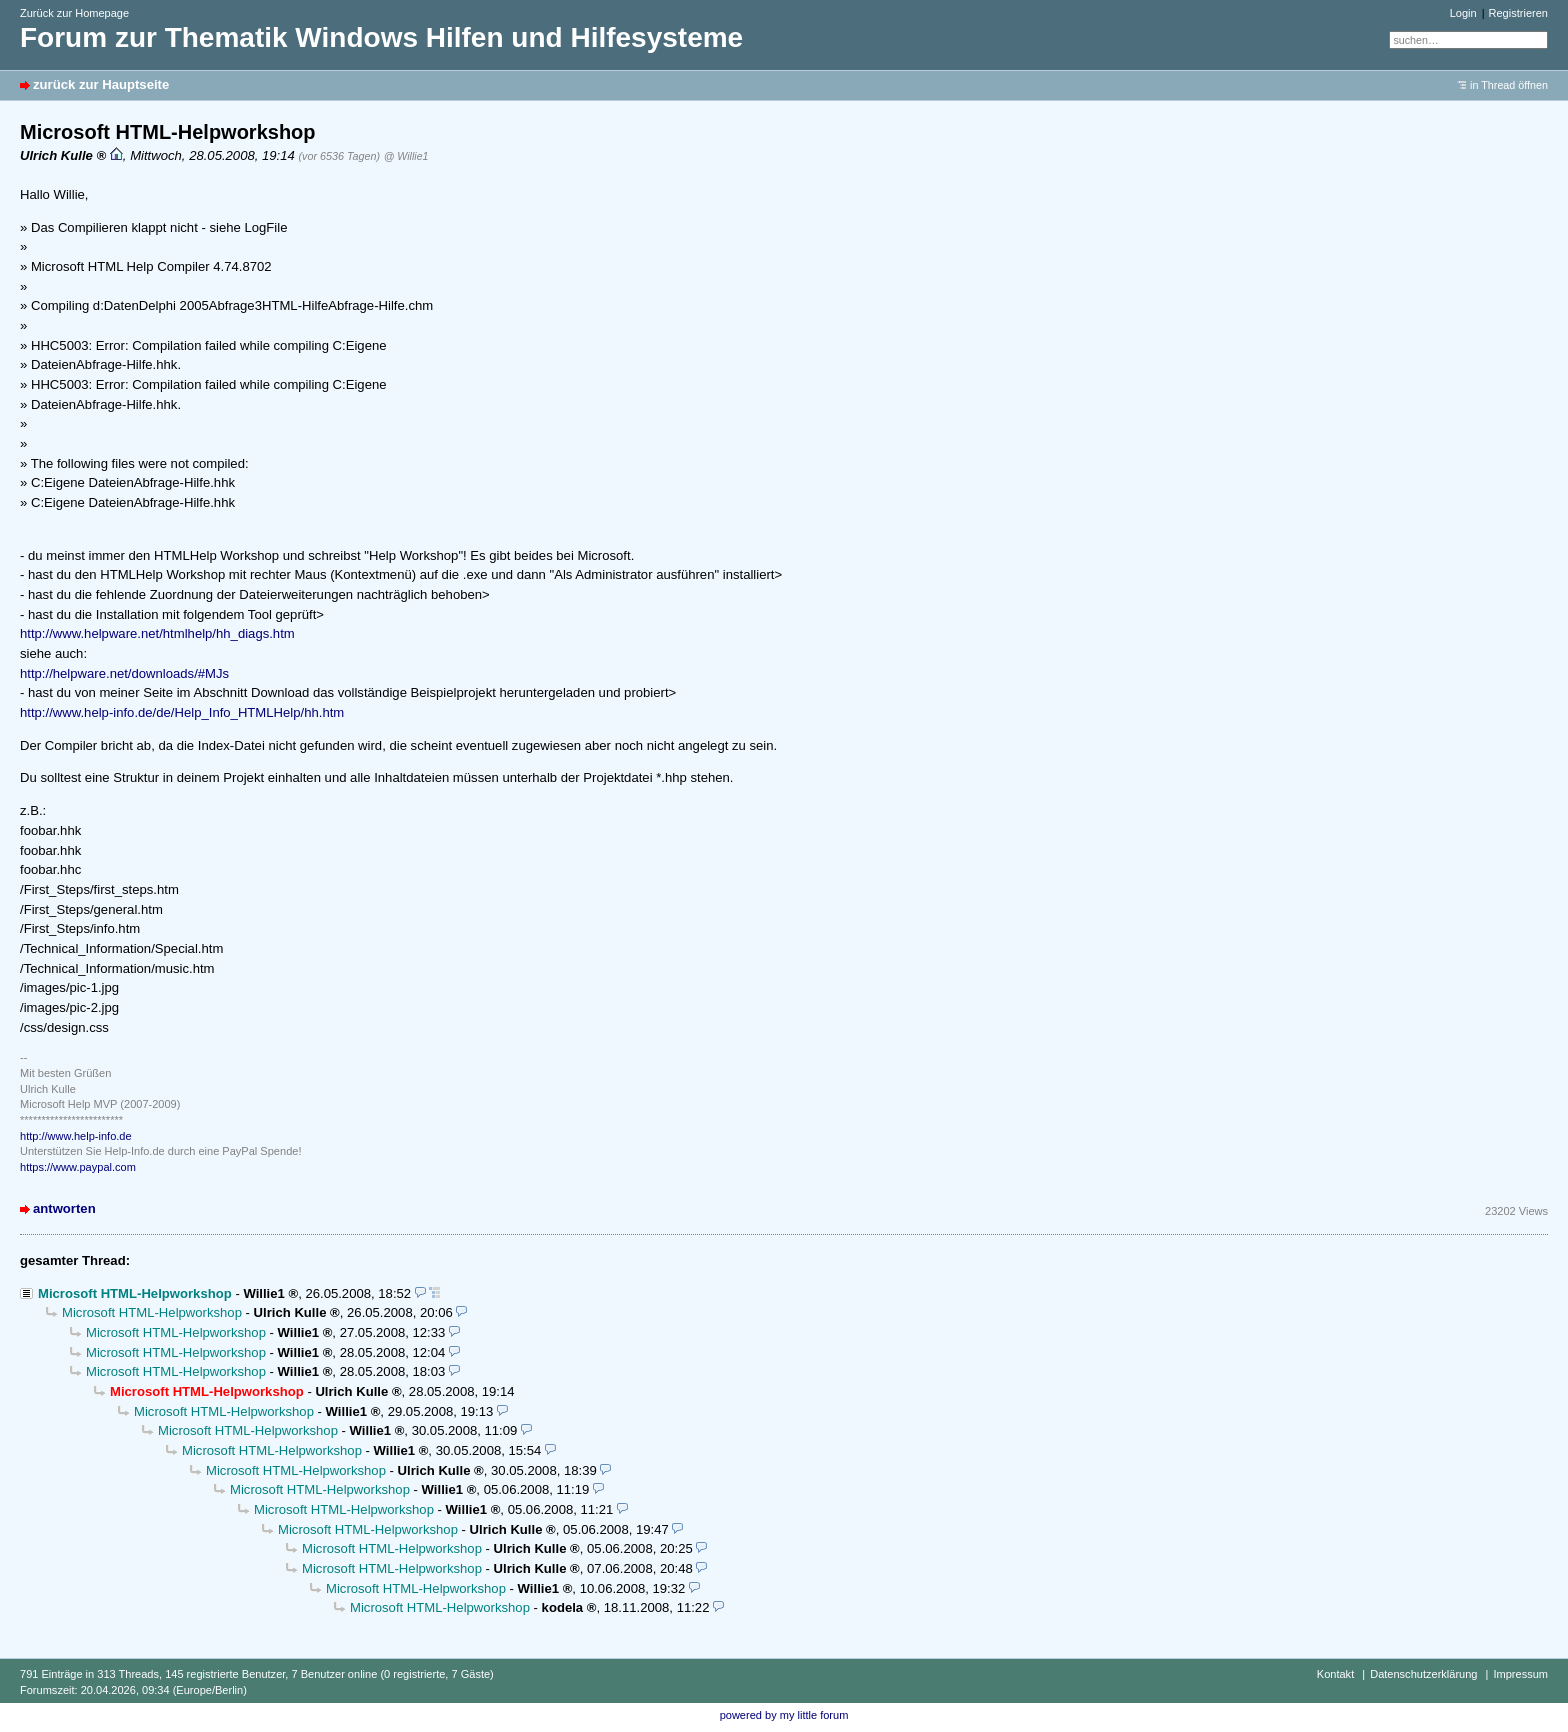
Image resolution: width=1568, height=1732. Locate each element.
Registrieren (1518, 13)
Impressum (1520, 1674)
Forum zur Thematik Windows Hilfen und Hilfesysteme (381, 37)
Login (1463, 13)
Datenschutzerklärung (1423, 1674)
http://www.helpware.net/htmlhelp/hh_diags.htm (157, 633)
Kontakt (1335, 1674)
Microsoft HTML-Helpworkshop (135, 1293)
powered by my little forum (784, 1715)
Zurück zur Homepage (74, 13)
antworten (64, 1208)
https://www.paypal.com (78, 1167)
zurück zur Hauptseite (101, 84)
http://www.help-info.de (76, 1136)
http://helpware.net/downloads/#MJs (124, 673)
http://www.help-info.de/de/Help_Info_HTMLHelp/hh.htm (182, 712)
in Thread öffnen (1509, 85)
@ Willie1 (406, 156)
